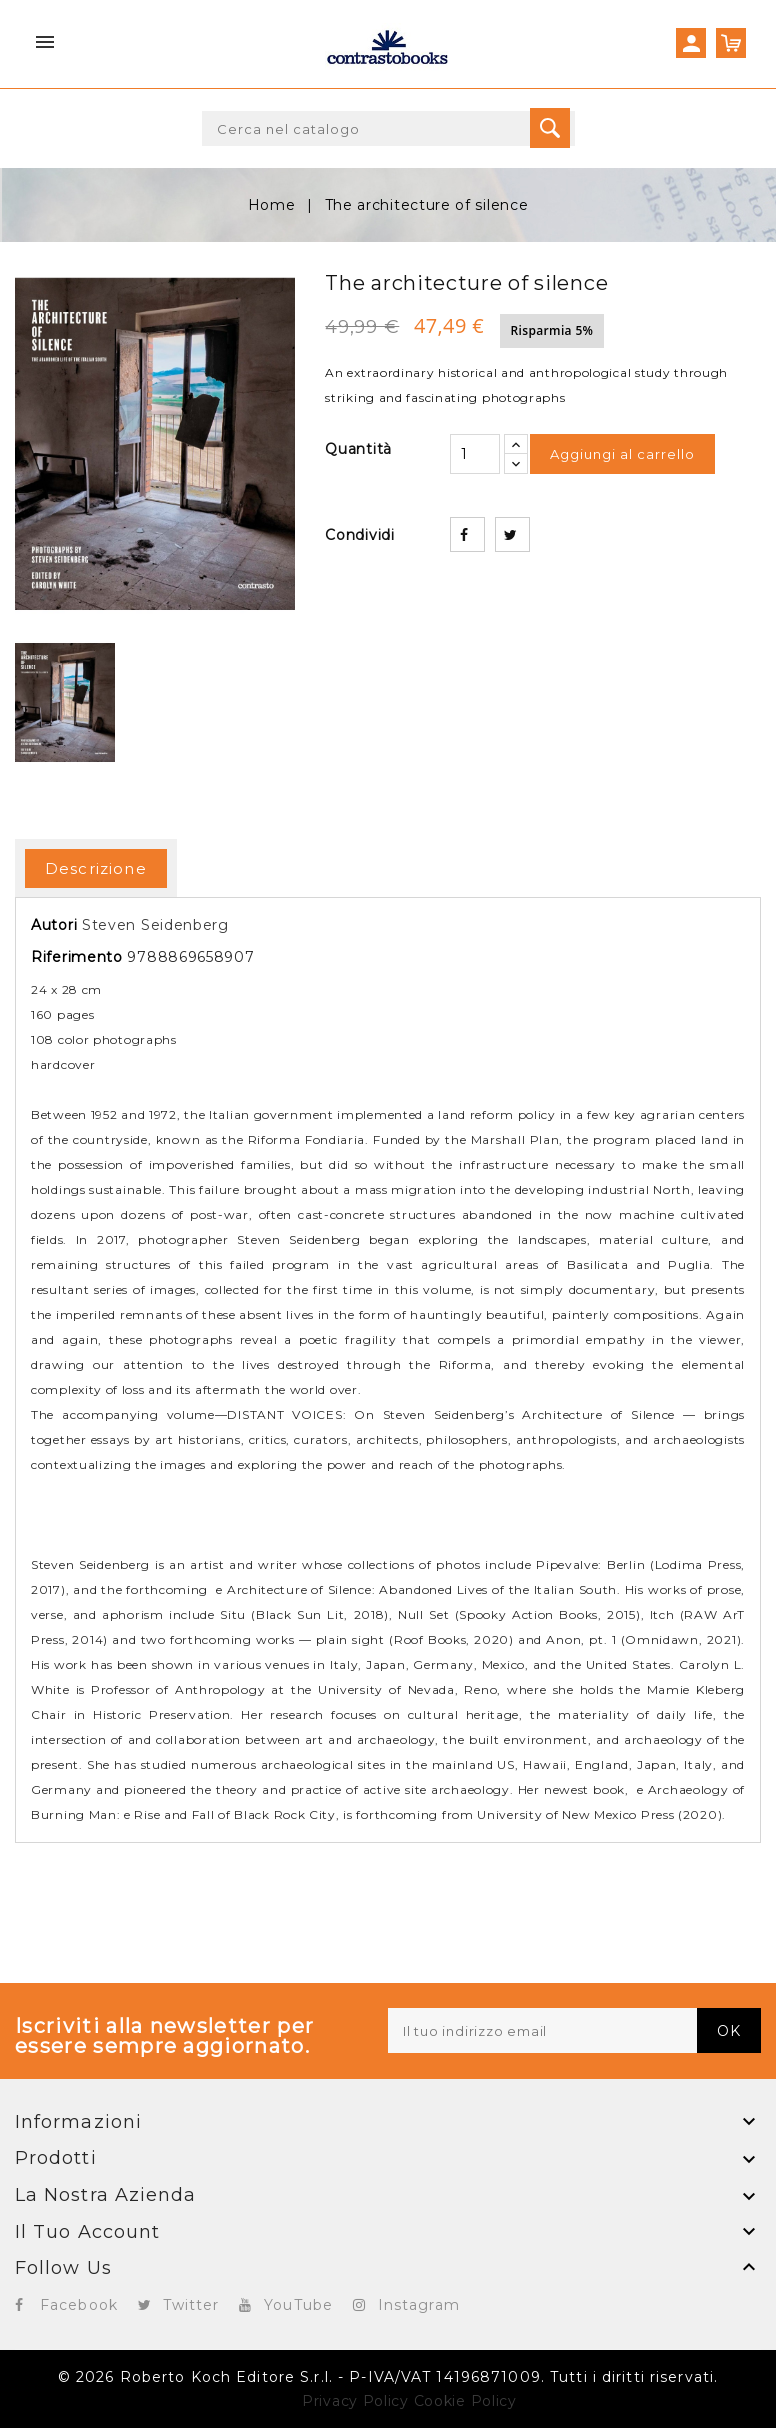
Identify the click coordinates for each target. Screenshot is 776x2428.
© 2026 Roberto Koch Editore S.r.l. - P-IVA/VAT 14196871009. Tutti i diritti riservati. (388, 2377)
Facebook (79, 2305)
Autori (54, 925)
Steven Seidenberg (155, 925)
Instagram (419, 2305)
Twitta (512, 534)
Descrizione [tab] (96, 868)
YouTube (298, 2305)
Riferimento (77, 957)
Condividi (467, 534)
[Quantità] (475, 454)
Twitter (191, 2305)
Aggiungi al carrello (622, 454)
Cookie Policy (465, 2401)
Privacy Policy (355, 2401)
